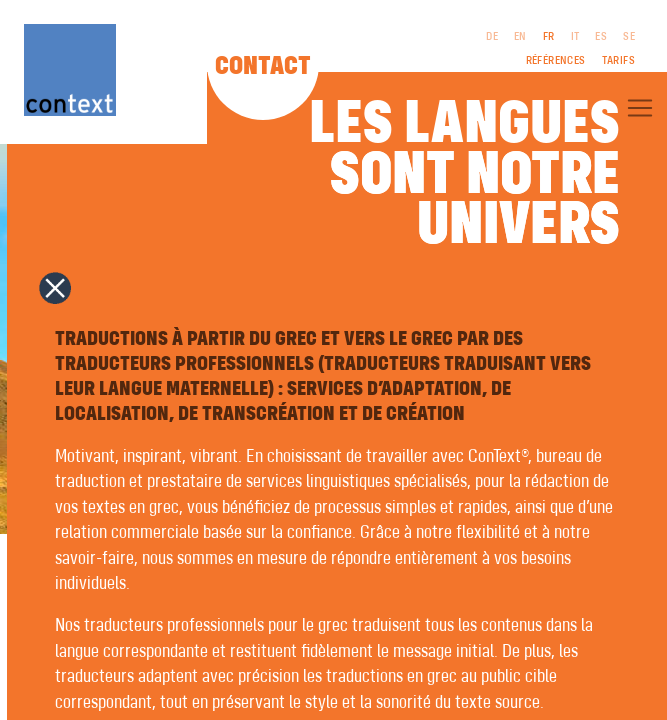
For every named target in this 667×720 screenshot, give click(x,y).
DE (492, 37)
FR (549, 37)
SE (629, 37)
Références (556, 61)
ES (601, 37)
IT (575, 37)
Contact (263, 67)
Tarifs (618, 61)
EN (520, 37)
